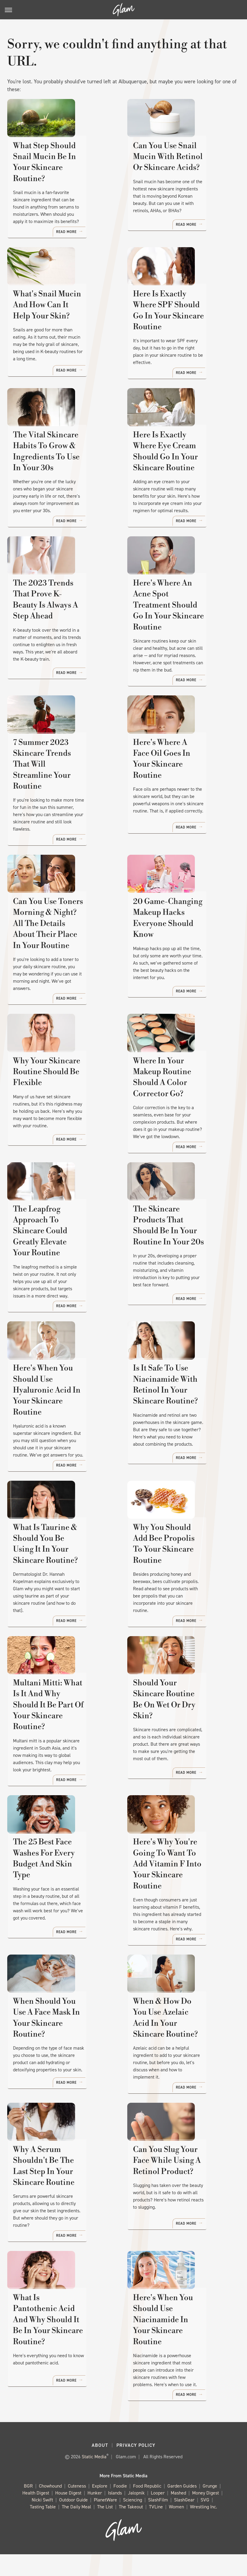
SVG (205, 2521)
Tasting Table (43, 2528)
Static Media (94, 2478)
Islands (115, 2514)
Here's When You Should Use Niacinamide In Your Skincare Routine (179, 2356)
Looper (158, 2514)
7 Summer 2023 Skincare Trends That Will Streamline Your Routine (59, 800)
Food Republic (147, 2508)
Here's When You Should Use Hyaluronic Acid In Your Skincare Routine (58, 1432)
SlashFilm (158, 2521)
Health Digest (35, 2514)
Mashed (178, 2514)
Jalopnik (136, 2514)
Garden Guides (182, 2508)
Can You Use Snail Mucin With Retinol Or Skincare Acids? (179, 179)
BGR (28, 2508)
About (100, 2467)
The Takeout (131, 2528)
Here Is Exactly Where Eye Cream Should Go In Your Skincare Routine (181, 489)
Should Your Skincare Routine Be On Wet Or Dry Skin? (181, 1742)
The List (105, 2528)
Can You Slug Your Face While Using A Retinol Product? (176, 2201)
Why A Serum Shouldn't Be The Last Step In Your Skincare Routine (62, 2201)
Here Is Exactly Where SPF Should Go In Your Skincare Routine (182, 334)
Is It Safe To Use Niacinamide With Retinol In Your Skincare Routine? (181, 1432)
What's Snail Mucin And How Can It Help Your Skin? (57, 334)
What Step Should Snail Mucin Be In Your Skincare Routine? (62, 179)
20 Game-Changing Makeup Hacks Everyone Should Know (178, 955)
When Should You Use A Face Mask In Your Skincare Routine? (63, 2053)
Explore (99, 2508)
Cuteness (77, 2508)
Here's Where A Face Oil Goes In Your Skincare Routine (177, 800)
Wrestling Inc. (203, 2528)
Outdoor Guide (73, 2521)
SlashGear (184, 2521)
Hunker (94, 2514)
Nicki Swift (42, 2521)
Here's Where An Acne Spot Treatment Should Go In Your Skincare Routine (183, 644)
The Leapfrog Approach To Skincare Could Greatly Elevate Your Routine (62, 1277)
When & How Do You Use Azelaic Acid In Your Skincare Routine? (179, 2053)
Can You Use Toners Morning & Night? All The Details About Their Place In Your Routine (60, 960)
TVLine (156, 2528)
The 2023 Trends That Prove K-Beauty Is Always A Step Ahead (63, 644)
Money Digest (205, 2514)
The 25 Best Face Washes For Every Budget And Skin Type (62, 1898)
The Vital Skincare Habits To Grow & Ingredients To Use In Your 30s (60, 489)
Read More (98, 238)
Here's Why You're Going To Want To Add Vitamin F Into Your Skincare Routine (183, 1898)
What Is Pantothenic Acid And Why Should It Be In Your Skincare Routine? (60, 2356)
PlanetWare (105, 2521)
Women (176, 2528)
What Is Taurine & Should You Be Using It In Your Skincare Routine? (60, 1587)
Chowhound (50, 2508)
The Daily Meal (76, 2528)
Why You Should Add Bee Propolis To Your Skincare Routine (181, 1587)
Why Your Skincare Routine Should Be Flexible (63, 1116)
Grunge (210, 2508)
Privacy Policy (135, 2467)
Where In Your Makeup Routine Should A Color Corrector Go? (177, 1121)
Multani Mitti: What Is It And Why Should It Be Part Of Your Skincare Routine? (62, 1742)
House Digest (68, 2514)
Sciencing (132, 2521)
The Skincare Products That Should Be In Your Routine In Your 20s (176, 1277)
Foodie (120, 2508)
